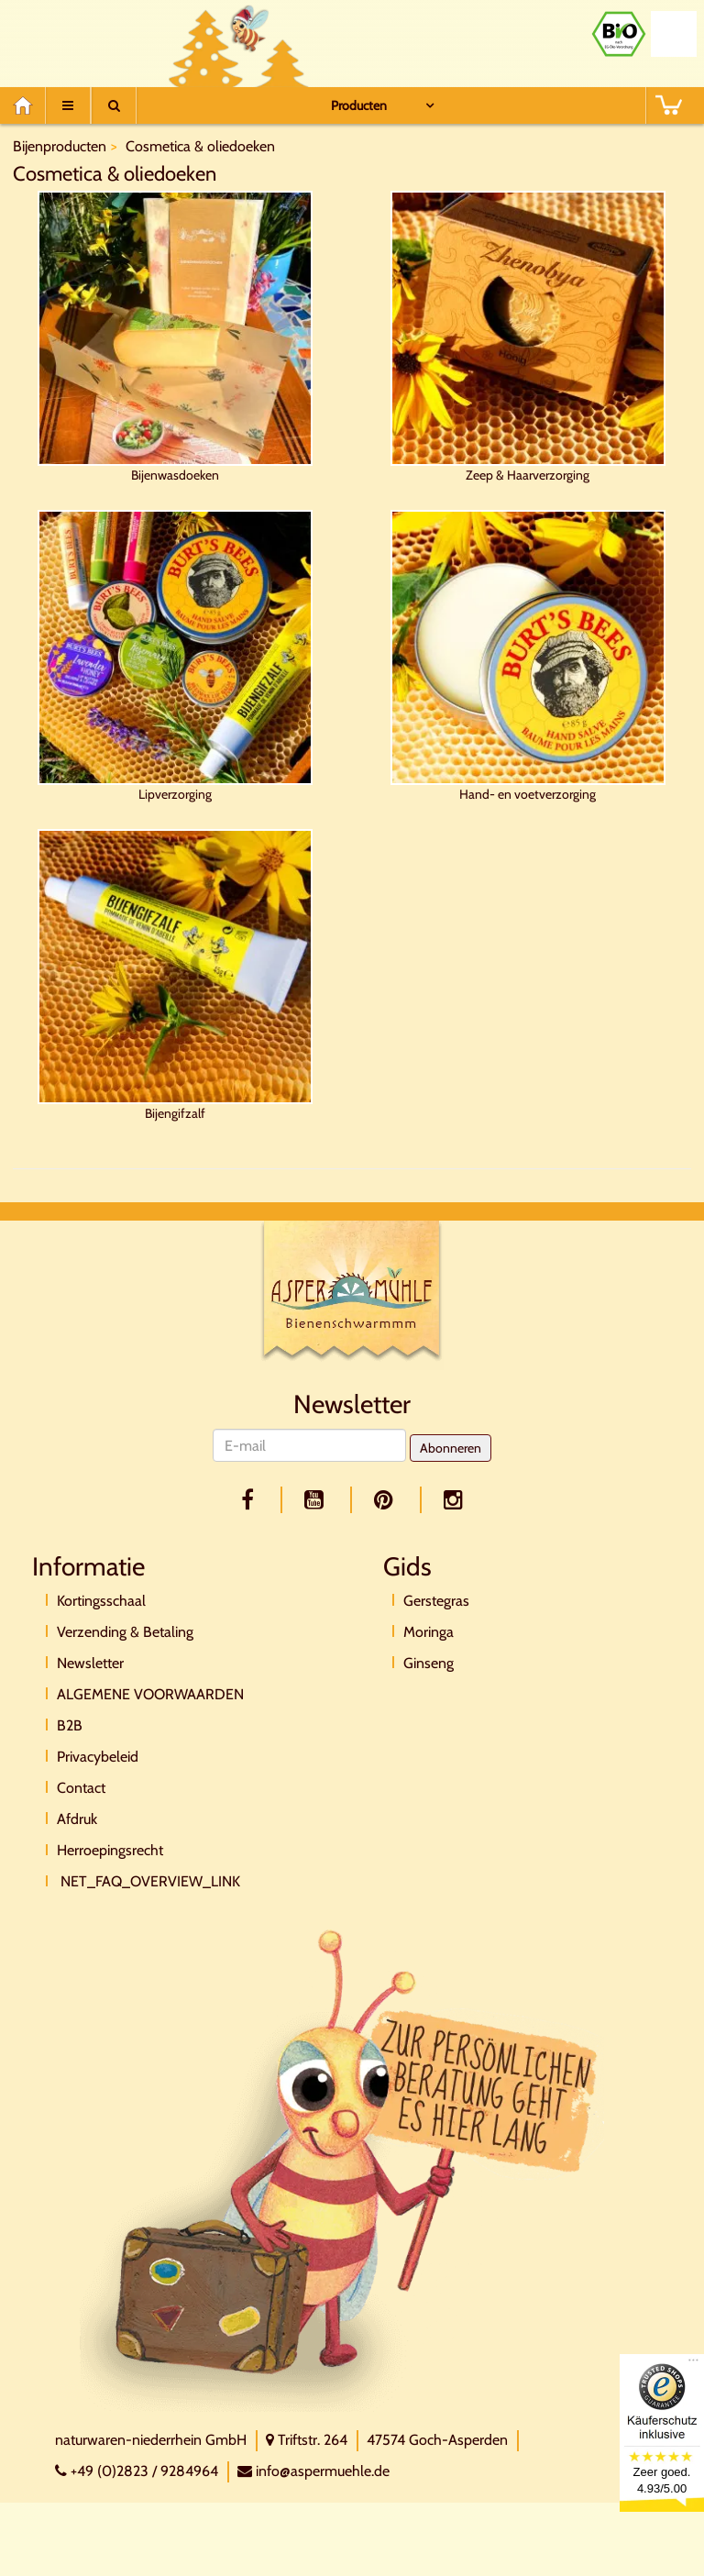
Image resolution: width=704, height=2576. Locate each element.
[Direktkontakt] (342, 2169)
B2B (69, 1725)
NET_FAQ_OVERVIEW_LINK (148, 1881)
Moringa (428, 1632)
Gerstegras (436, 1600)
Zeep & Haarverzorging (528, 337)
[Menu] (68, 105)
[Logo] (352, 1293)
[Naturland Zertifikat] (674, 34)
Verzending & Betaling (125, 1632)
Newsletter (90, 1663)
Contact (81, 1788)
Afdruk (77, 1819)
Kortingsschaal (101, 1600)
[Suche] (114, 105)
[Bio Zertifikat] (618, 34)
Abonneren (450, 1448)
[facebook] (250, 1500)
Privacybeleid (97, 1756)
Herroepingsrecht (110, 1850)
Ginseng (428, 1663)
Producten (359, 105)
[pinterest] (387, 1500)
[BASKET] (668, 105)
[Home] (29, 105)
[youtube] (317, 1500)
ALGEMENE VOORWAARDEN (150, 1694)
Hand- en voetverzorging (528, 656)
